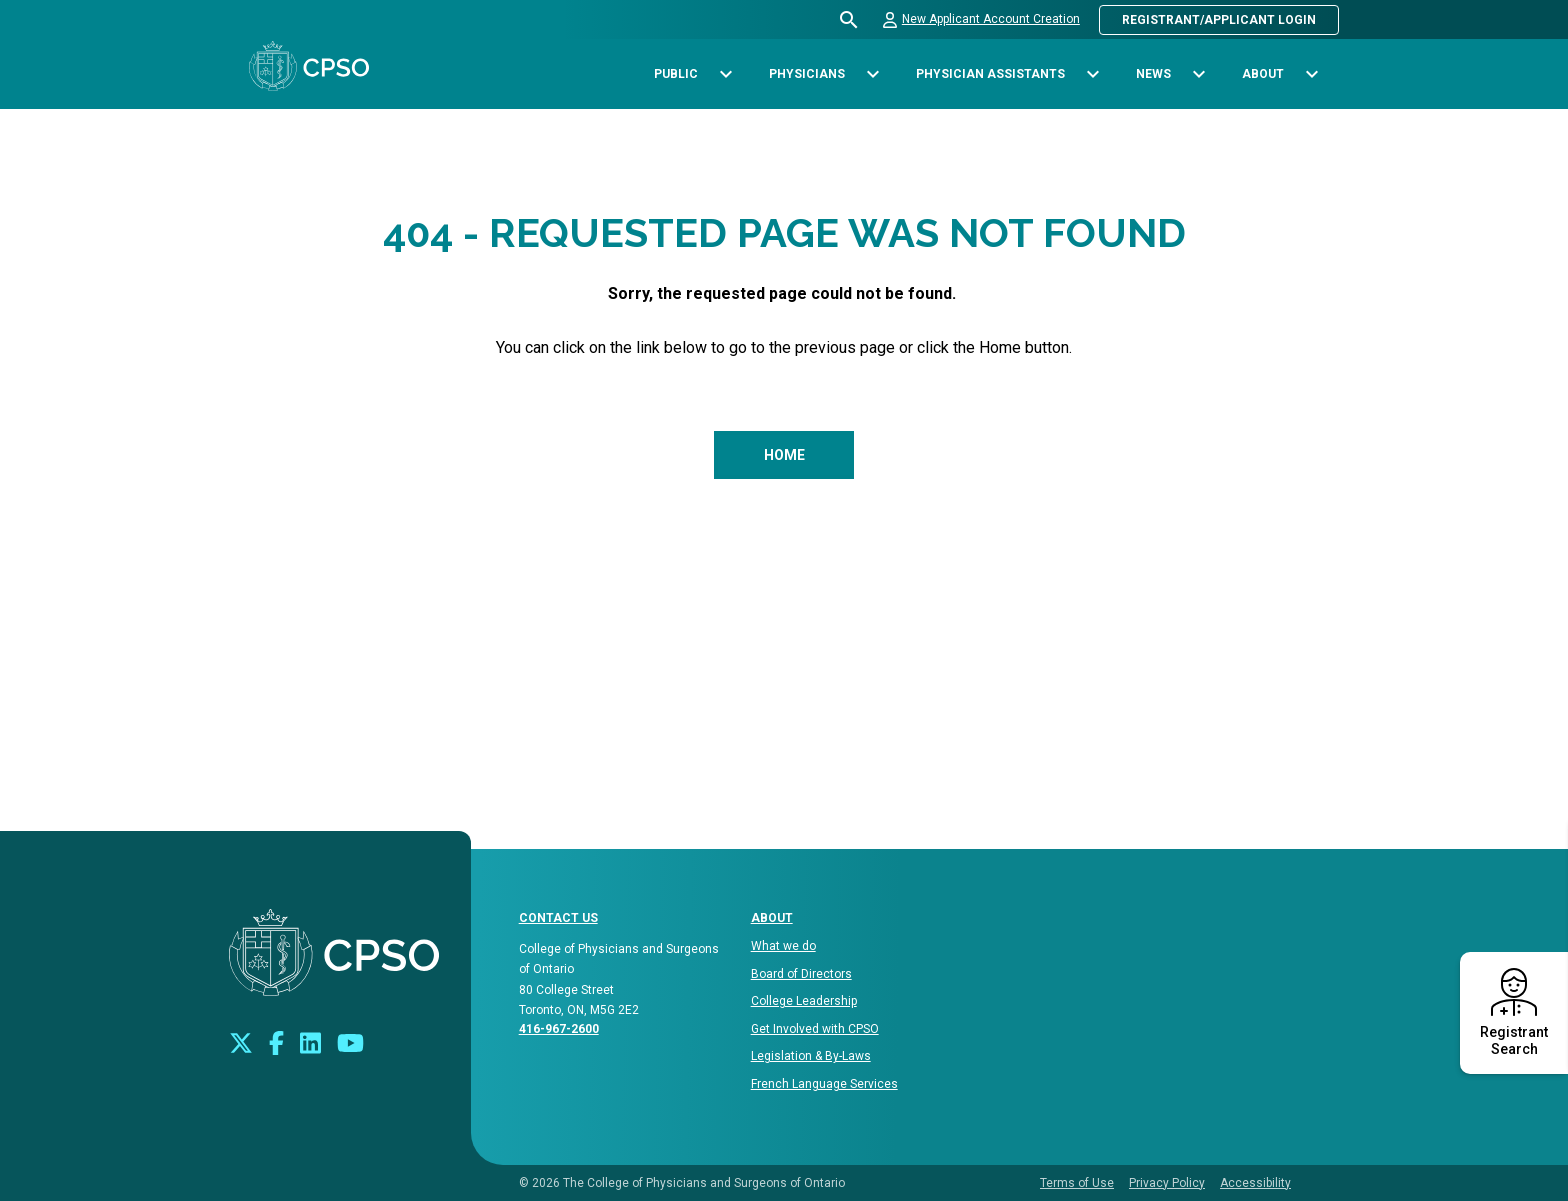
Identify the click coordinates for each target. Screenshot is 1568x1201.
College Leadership (804, 1001)
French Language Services (824, 1084)
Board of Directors (801, 974)
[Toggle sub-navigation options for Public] (725, 74)
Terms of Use (1077, 1183)
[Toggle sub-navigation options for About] (1311, 74)
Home (784, 455)
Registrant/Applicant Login (1219, 20)
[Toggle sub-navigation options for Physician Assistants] (1092, 74)
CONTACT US (558, 918)
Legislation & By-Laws (811, 1056)
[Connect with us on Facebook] (276, 1041)
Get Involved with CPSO (815, 1029)
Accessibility (1255, 1183)
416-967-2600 (559, 1029)
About (772, 918)
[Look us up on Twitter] (241, 1041)
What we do (783, 946)
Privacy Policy (1167, 1183)
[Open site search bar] (849, 20)
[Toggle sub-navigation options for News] (1198, 74)
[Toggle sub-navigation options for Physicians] (872, 74)
